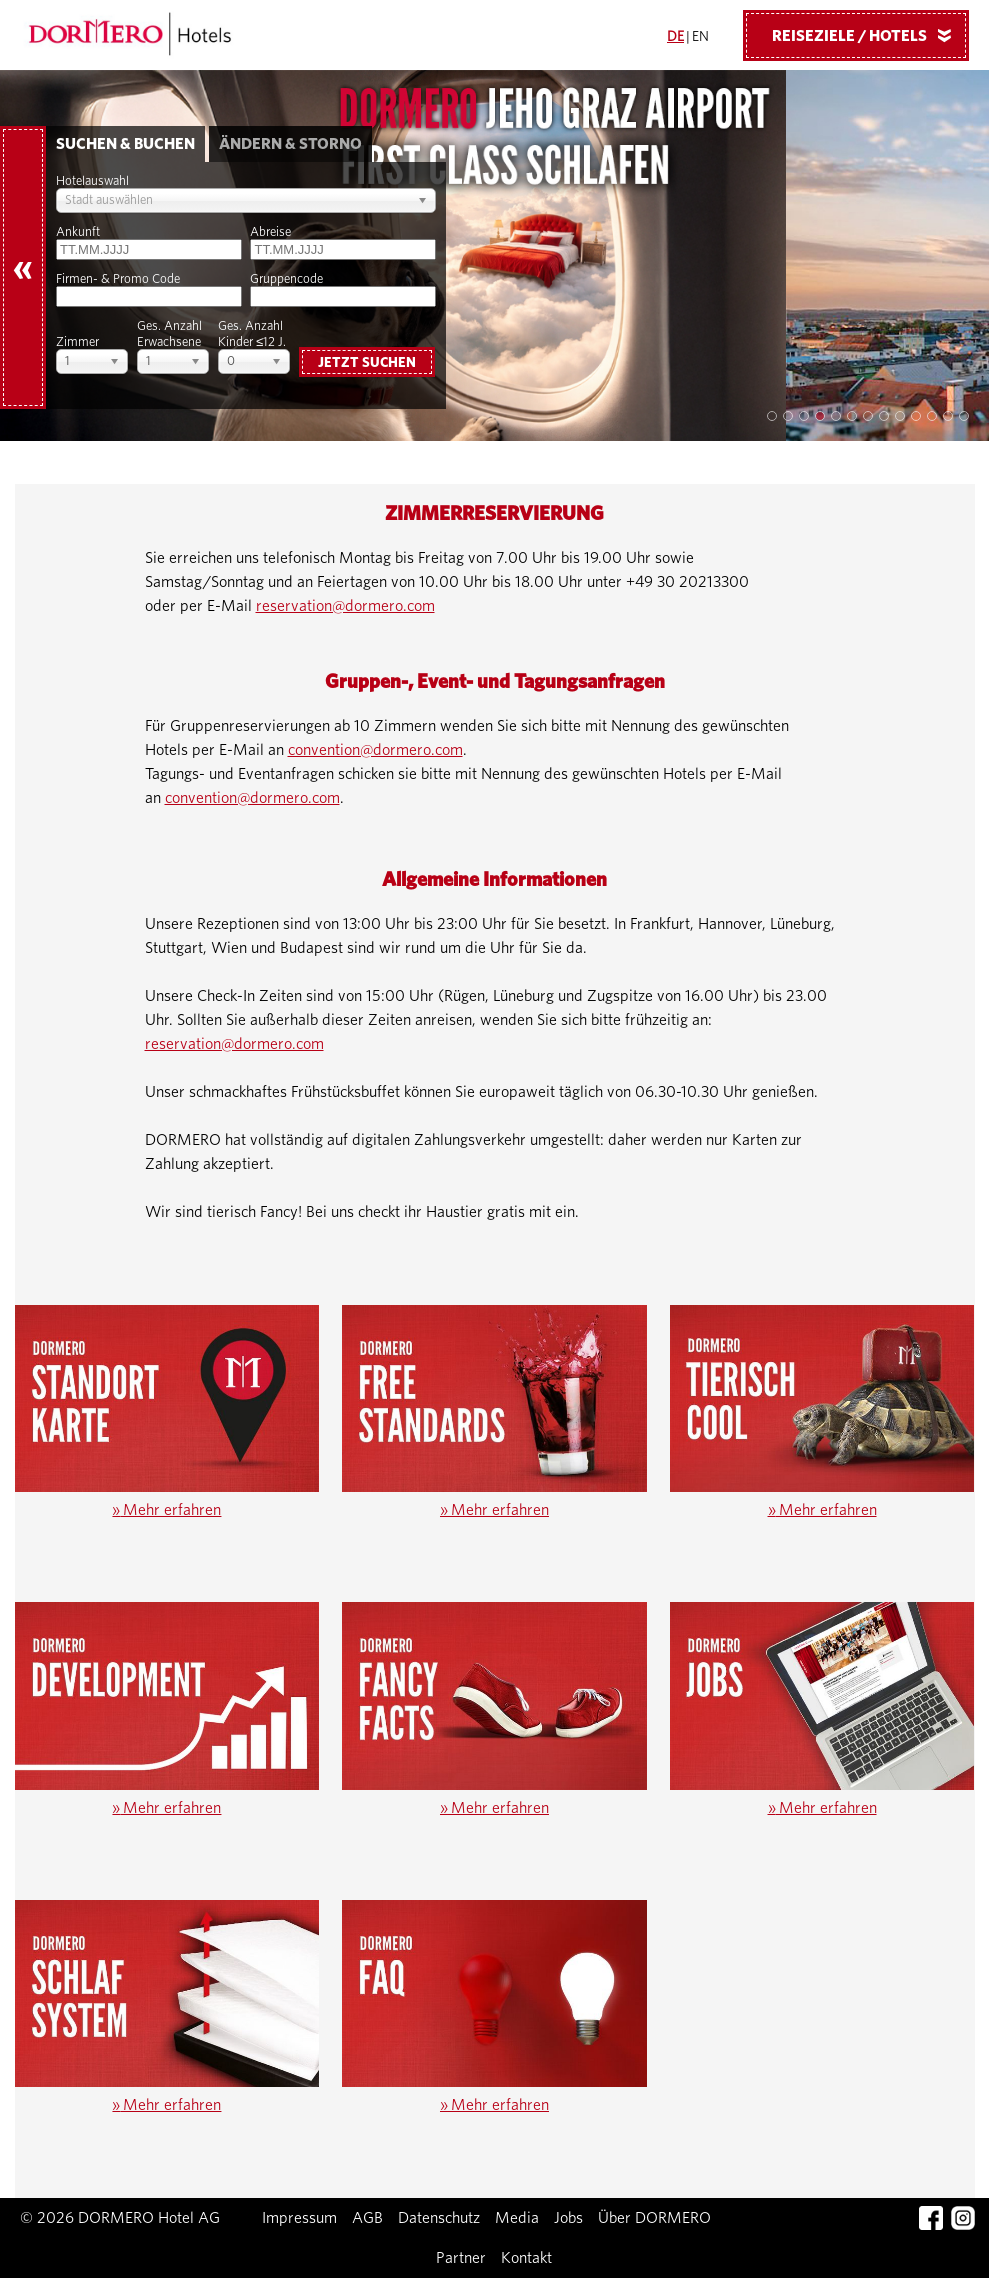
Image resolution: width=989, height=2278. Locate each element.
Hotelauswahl (92, 181)
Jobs (568, 2218)
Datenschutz (439, 2218)
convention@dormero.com (375, 750)
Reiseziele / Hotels (869, 35)
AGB (367, 2218)
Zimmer (77, 342)
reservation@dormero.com (345, 606)
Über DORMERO (654, 2218)
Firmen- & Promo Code (118, 279)
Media (517, 2218)
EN (700, 37)
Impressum (299, 2218)
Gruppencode (286, 279)
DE (675, 37)
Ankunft (78, 232)
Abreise (270, 232)
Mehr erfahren (166, 1510)
